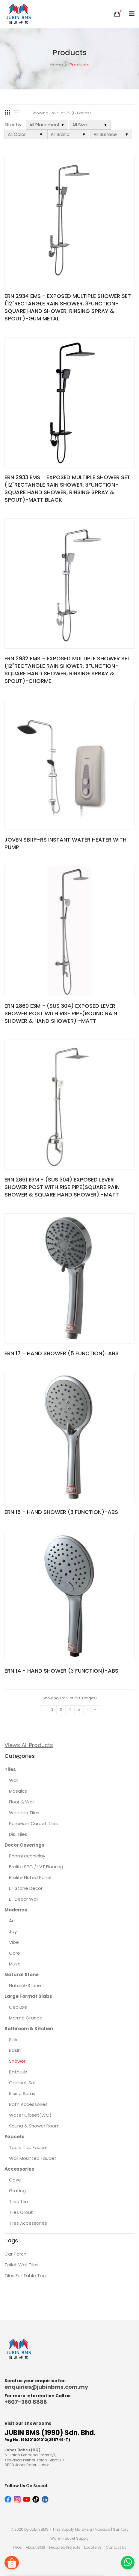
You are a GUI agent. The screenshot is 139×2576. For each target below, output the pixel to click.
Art (12, 1920)
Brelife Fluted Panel (30, 1877)
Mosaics (18, 1791)
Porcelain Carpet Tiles (33, 1823)
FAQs (17, 2547)
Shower (17, 2061)
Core (14, 1953)
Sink (13, 2039)
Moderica (16, 1910)
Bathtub (18, 2072)
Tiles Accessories (28, 2223)
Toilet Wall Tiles (21, 2265)
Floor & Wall (21, 1802)
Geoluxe (18, 2007)
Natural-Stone (25, 1985)
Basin (15, 2050)
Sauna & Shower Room (34, 2126)
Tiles (10, 1769)
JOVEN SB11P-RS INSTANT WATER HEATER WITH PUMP (65, 843)
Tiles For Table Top (25, 2275)
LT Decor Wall (23, 1899)
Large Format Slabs (28, 1996)
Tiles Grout (21, 2212)
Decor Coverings (24, 1845)
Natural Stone (21, 1974)
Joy (13, 1931)
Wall (13, 1780)
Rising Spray (22, 2093)
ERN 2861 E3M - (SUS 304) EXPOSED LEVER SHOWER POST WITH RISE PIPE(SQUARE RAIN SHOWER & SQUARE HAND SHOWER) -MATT (62, 1187)
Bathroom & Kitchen (28, 2028)
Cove (15, 2180)
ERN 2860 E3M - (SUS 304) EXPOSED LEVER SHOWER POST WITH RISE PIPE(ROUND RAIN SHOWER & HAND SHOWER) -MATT (60, 1013)
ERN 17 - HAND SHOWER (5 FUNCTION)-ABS (61, 1353)
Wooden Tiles (24, 1812)
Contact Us (116, 2547)
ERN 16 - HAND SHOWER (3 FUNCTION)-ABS (61, 1512)
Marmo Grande (26, 2018)
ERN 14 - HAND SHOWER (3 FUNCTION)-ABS (61, 1670)
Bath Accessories (28, 2104)
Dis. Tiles (18, 1834)
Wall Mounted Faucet (32, 2158)
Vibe (14, 1942)
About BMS (35, 2547)
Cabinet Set (22, 2082)
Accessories (19, 2169)
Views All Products (28, 1745)
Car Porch (15, 2254)
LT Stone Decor (26, 1888)
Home (56, 65)
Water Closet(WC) (30, 2115)
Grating (17, 2190)
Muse (15, 1964)
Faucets (14, 2136)
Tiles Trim (19, 2201)
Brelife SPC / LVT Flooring (36, 1866)
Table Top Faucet (28, 2147)
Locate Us (93, 2547)
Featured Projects (64, 2547)
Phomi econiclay (27, 1856)
